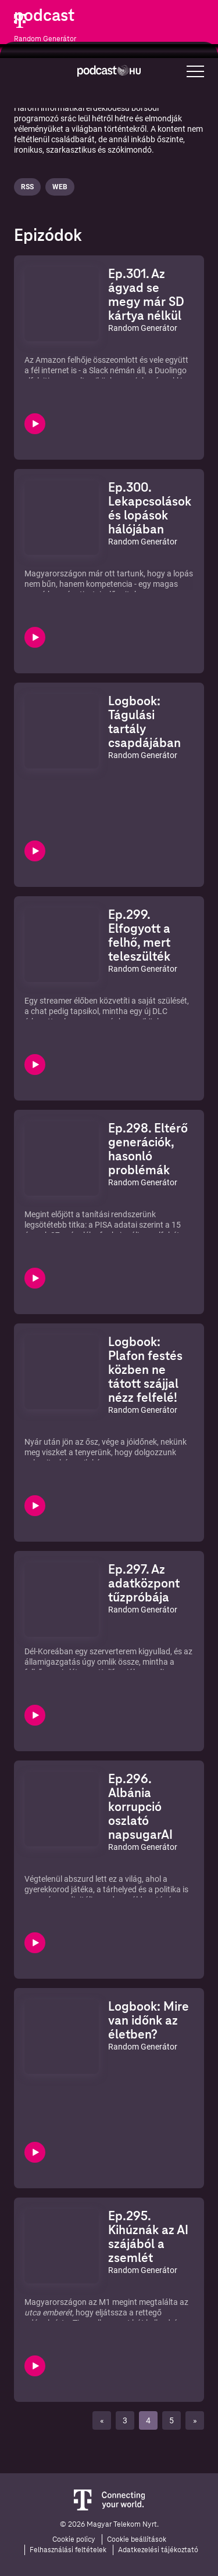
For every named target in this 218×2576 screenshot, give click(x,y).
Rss (27, 187)
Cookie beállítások (136, 2539)
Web (59, 187)
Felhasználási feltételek (68, 2550)
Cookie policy (73, 2539)
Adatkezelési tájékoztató (158, 2550)
